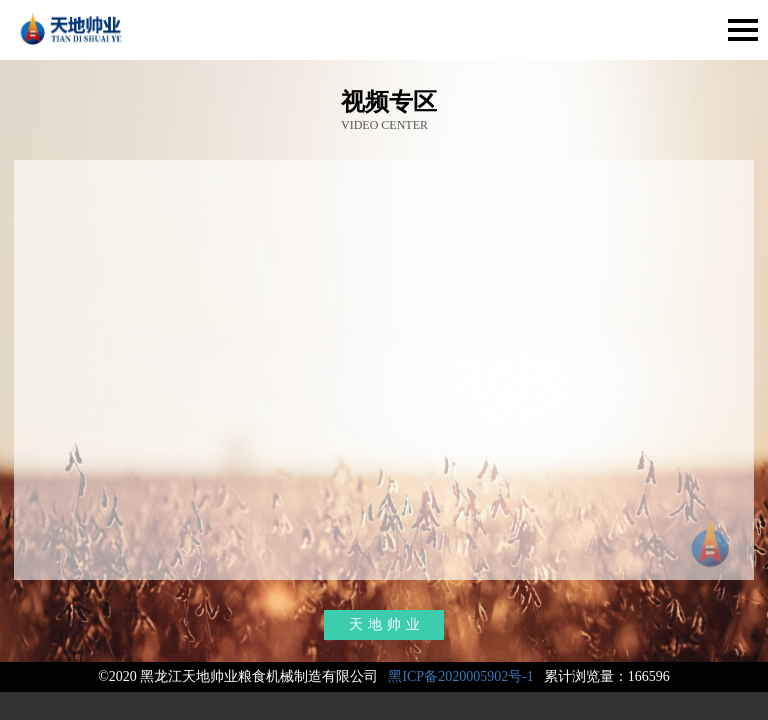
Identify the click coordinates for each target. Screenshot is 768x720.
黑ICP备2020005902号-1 (460, 676)
